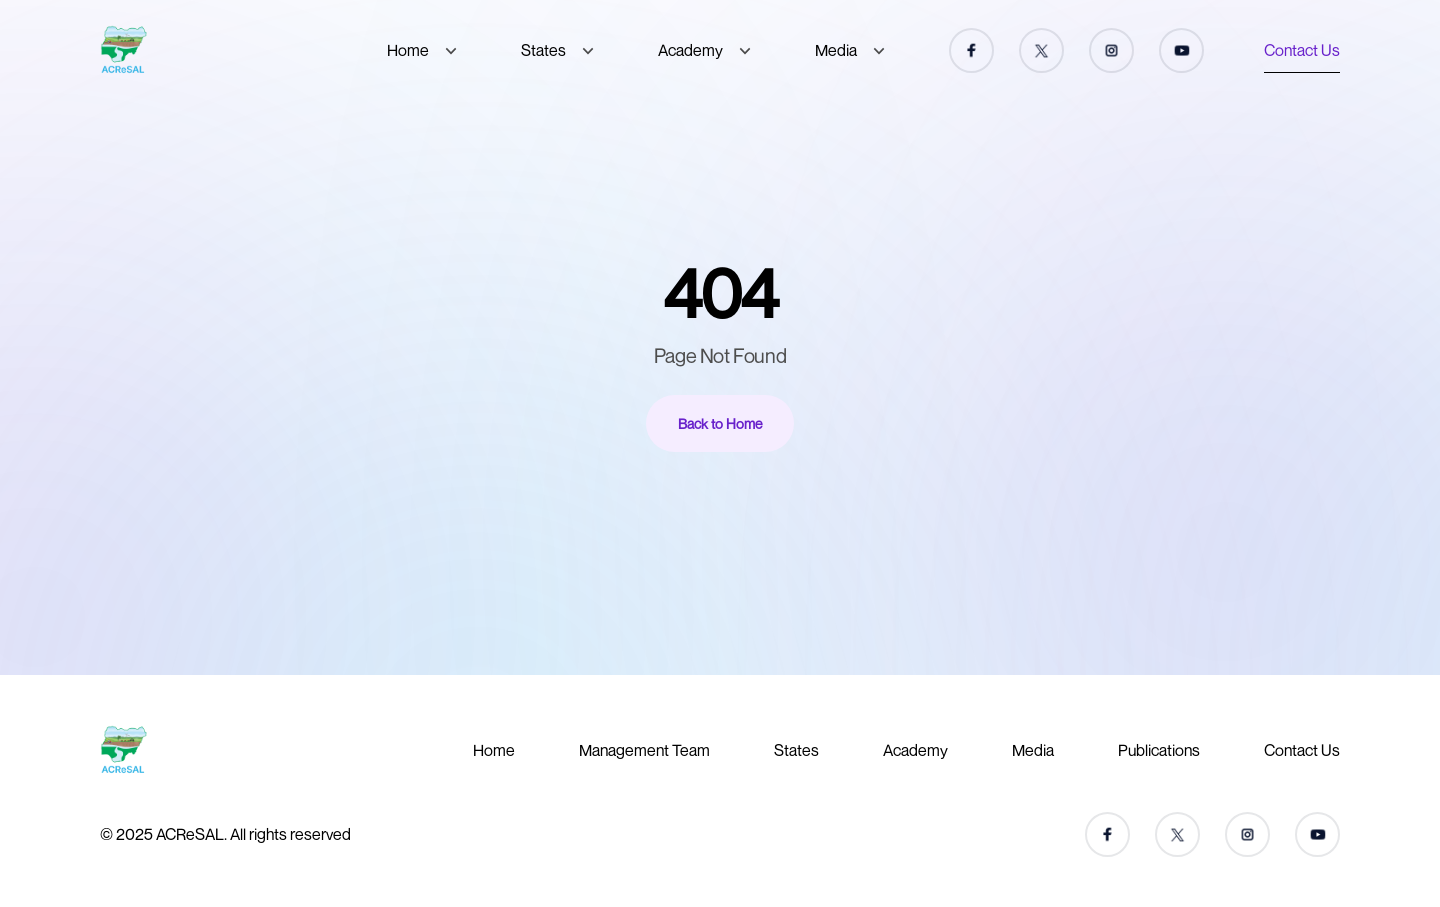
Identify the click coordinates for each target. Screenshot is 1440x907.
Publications (1159, 750)
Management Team (644, 750)
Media (836, 50)
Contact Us (1302, 50)
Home (408, 50)
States (543, 50)
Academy (690, 50)
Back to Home (720, 423)
